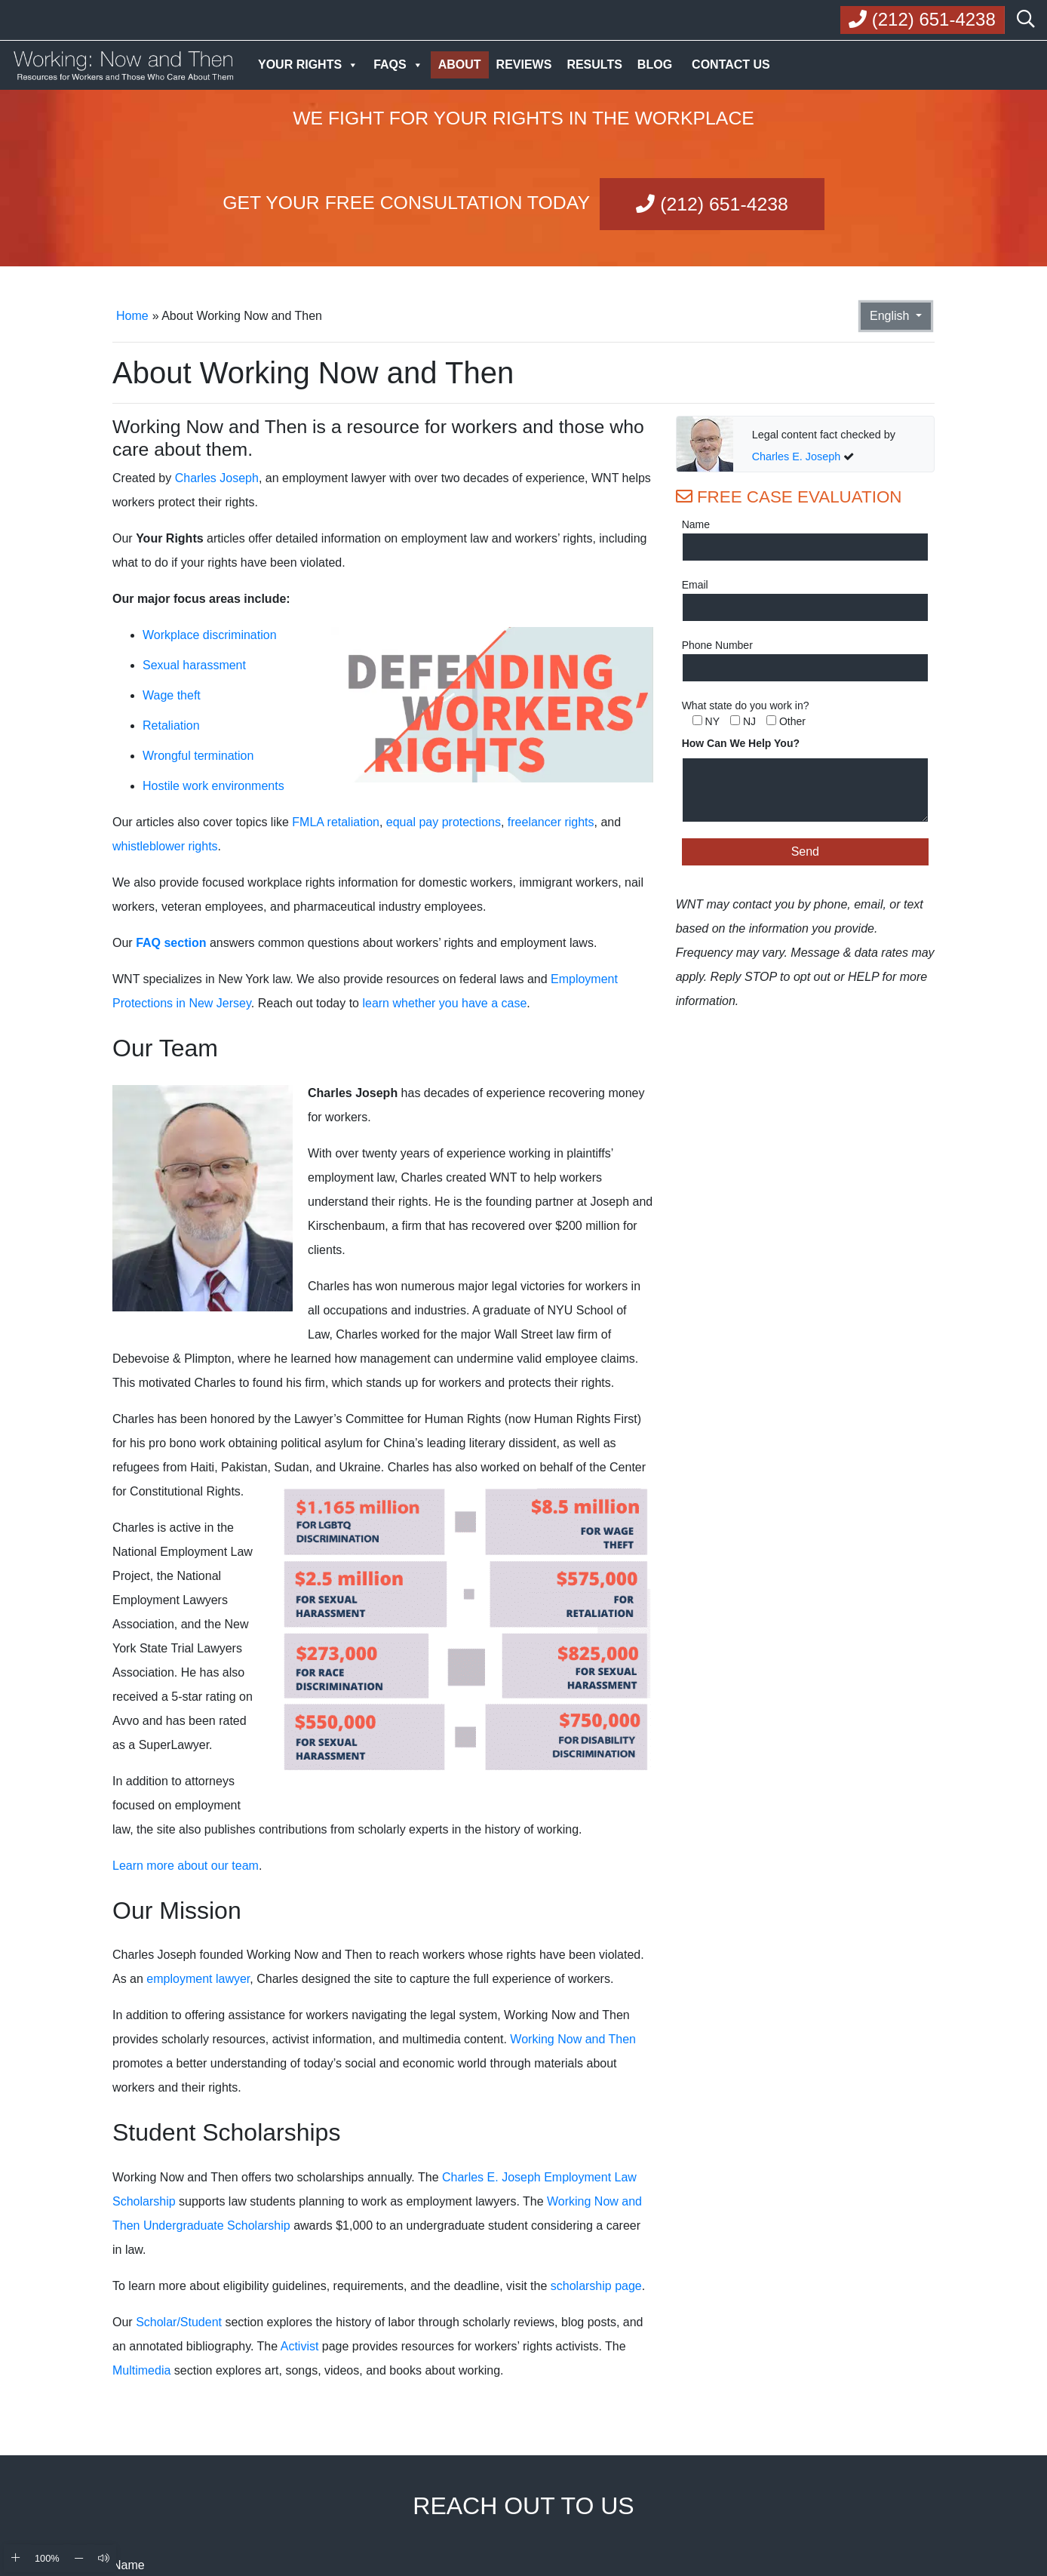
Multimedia (141, 2370)
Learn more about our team (185, 1865)
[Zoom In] (15, 2557)
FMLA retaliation (335, 822)
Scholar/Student (179, 2322)
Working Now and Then (573, 2039)
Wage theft (172, 695)
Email (695, 585)
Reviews (524, 64)
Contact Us (731, 64)
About (459, 64)
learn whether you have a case (444, 1003)
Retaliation (171, 725)
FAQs (398, 64)
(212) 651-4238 (712, 204)
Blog (654, 64)
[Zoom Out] (79, 2558)
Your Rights (308, 64)
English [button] (891, 315)
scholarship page (596, 2285)
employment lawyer (198, 1978)
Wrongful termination (198, 755)
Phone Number (717, 645)
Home (132, 315)
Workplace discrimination (210, 635)
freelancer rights (551, 822)
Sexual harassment (194, 665)
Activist (300, 2346)
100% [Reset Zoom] (47, 2558)
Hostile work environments (213, 785)
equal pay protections (443, 822)
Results (594, 64)
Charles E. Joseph (796, 456)
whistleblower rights (165, 846)
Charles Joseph (217, 478)
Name (696, 524)
